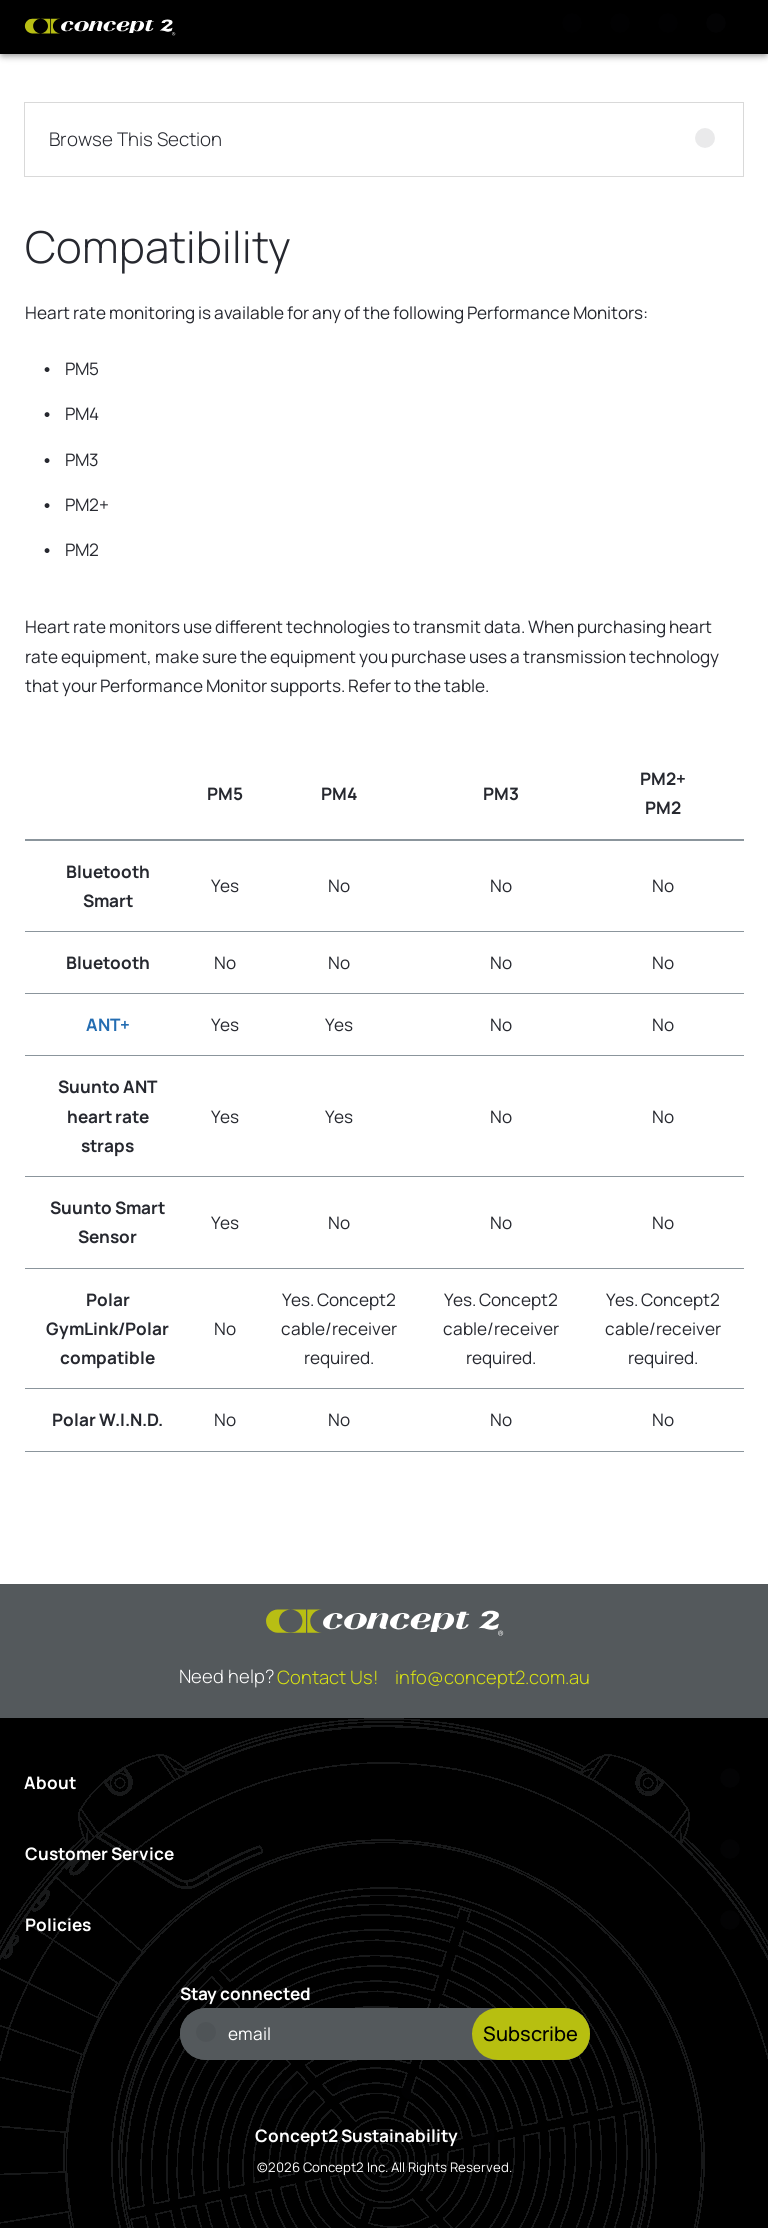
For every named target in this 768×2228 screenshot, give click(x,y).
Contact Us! (327, 1677)
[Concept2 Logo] (100, 27)
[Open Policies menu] (384, 1924)
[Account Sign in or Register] (672, 27)
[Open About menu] (384, 1782)
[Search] (576, 27)
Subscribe (530, 2033)
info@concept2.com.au (492, 1677)
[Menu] (720, 27)
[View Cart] (624, 27)
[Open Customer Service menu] (384, 1853)
